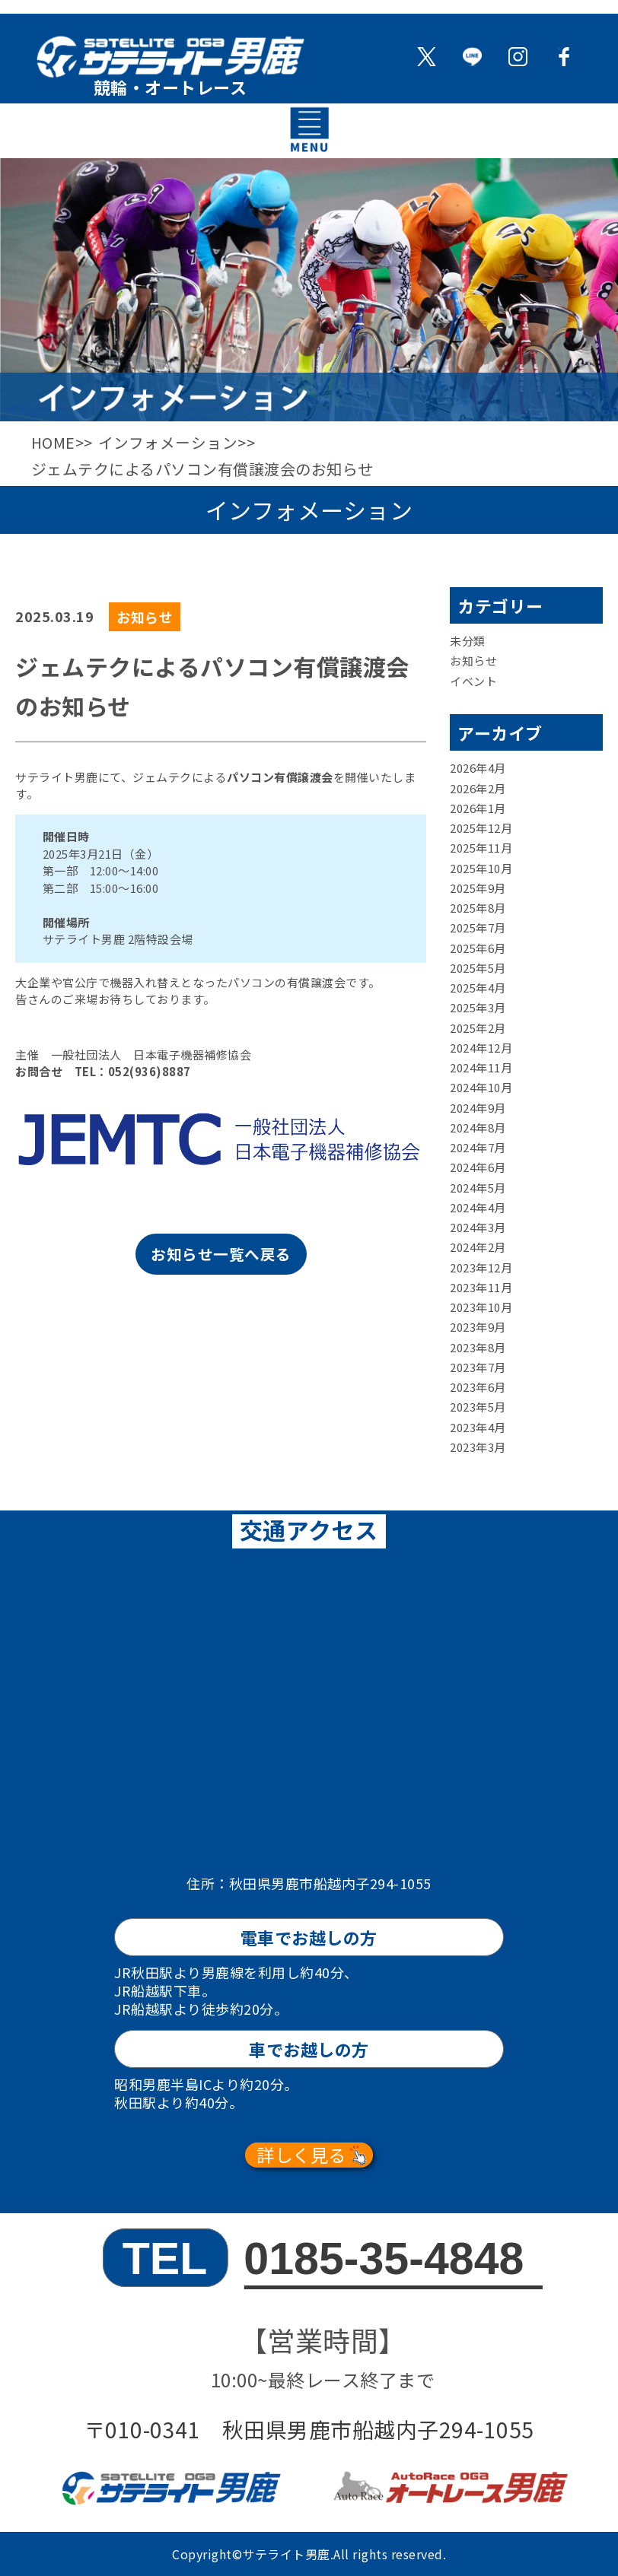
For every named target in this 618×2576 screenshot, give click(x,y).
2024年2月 (478, 1247)
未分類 (468, 641)
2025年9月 (478, 888)
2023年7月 (478, 1367)
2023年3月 (478, 1447)
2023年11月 (481, 1287)
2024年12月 (481, 1048)
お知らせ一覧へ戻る (221, 1255)
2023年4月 (478, 1426)
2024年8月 (478, 1128)
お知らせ (473, 661)
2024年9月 (478, 1107)
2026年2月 (478, 788)
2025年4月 (478, 988)
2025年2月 (478, 1027)
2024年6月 (478, 1167)
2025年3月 (478, 1007)
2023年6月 (478, 1387)
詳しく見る (302, 2155)
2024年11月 (481, 1067)
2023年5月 (478, 1407)
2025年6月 (478, 947)
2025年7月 (478, 927)
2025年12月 (481, 828)
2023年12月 (481, 1267)
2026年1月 (478, 808)
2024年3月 (478, 1227)
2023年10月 (481, 1307)
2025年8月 (478, 908)
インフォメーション (170, 442)
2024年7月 (478, 1147)
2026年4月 (478, 768)
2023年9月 (478, 1327)
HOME (54, 442)
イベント (473, 680)
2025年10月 (481, 867)
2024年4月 (478, 1207)
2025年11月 (481, 848)
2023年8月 (478, 1347)
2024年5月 (478, 1187)
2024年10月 (481, 1087)
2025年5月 (478, 968)
